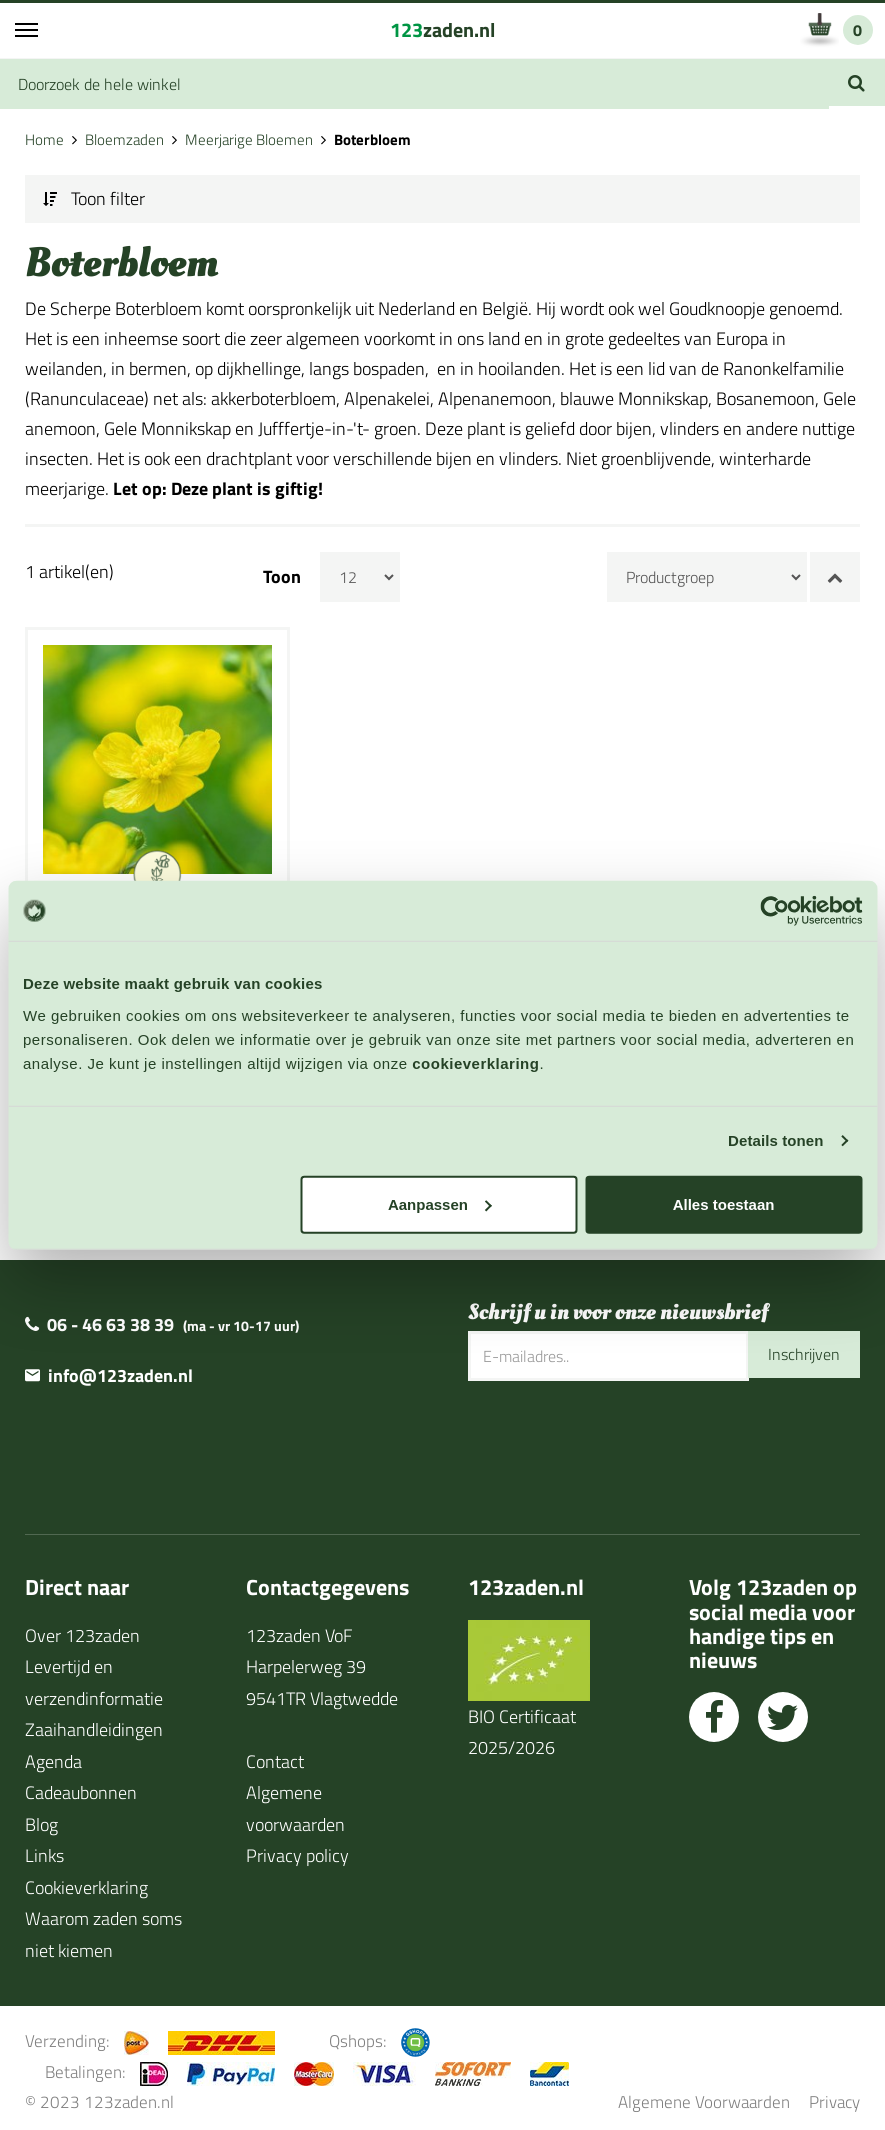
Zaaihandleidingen (94, 1722)
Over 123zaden (82, 1628)
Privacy (834, 2094)
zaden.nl (442, 29)
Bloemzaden (124, 139)
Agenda (53, 1754)
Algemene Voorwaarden (704, 2094)
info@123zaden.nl (120, 1368)
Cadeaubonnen (81, 1785)
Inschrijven (799, 1348)
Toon (282, 577)
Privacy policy (297, 1848)
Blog (41, 1817)
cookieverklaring (475, 1062)
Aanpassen (440, 1203)
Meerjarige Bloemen (249, 139)
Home (44, 139)
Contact (275, 1754)
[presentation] (620, 1439)
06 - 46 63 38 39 (110, 1317)
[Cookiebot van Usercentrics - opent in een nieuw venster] (774, 911)
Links (44, 1848)
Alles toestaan (724, 1203)
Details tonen (775, 1140)
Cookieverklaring (86, 1880)
